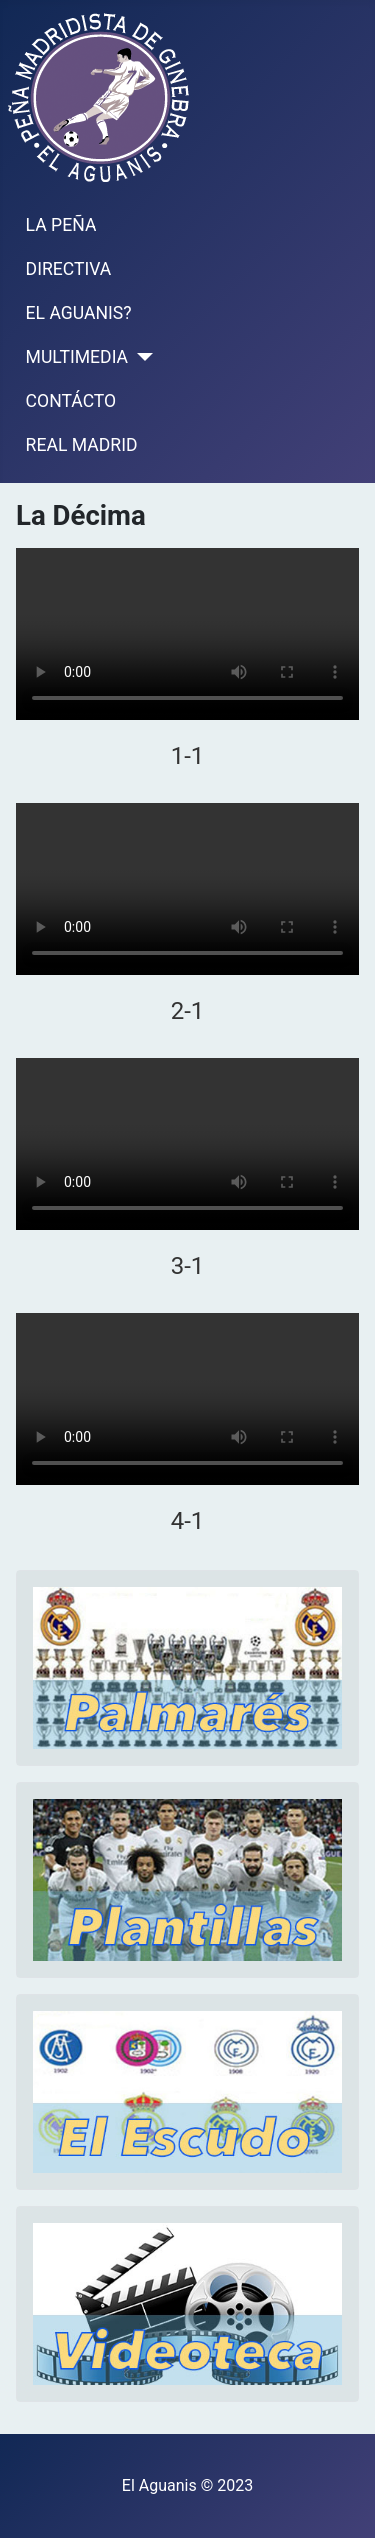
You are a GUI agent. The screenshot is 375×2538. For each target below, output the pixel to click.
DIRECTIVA (69, 269)
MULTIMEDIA (77, 357)
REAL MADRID (82, 445)
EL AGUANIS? (79, 313)
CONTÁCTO (71, 401)
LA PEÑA (61, 225)
